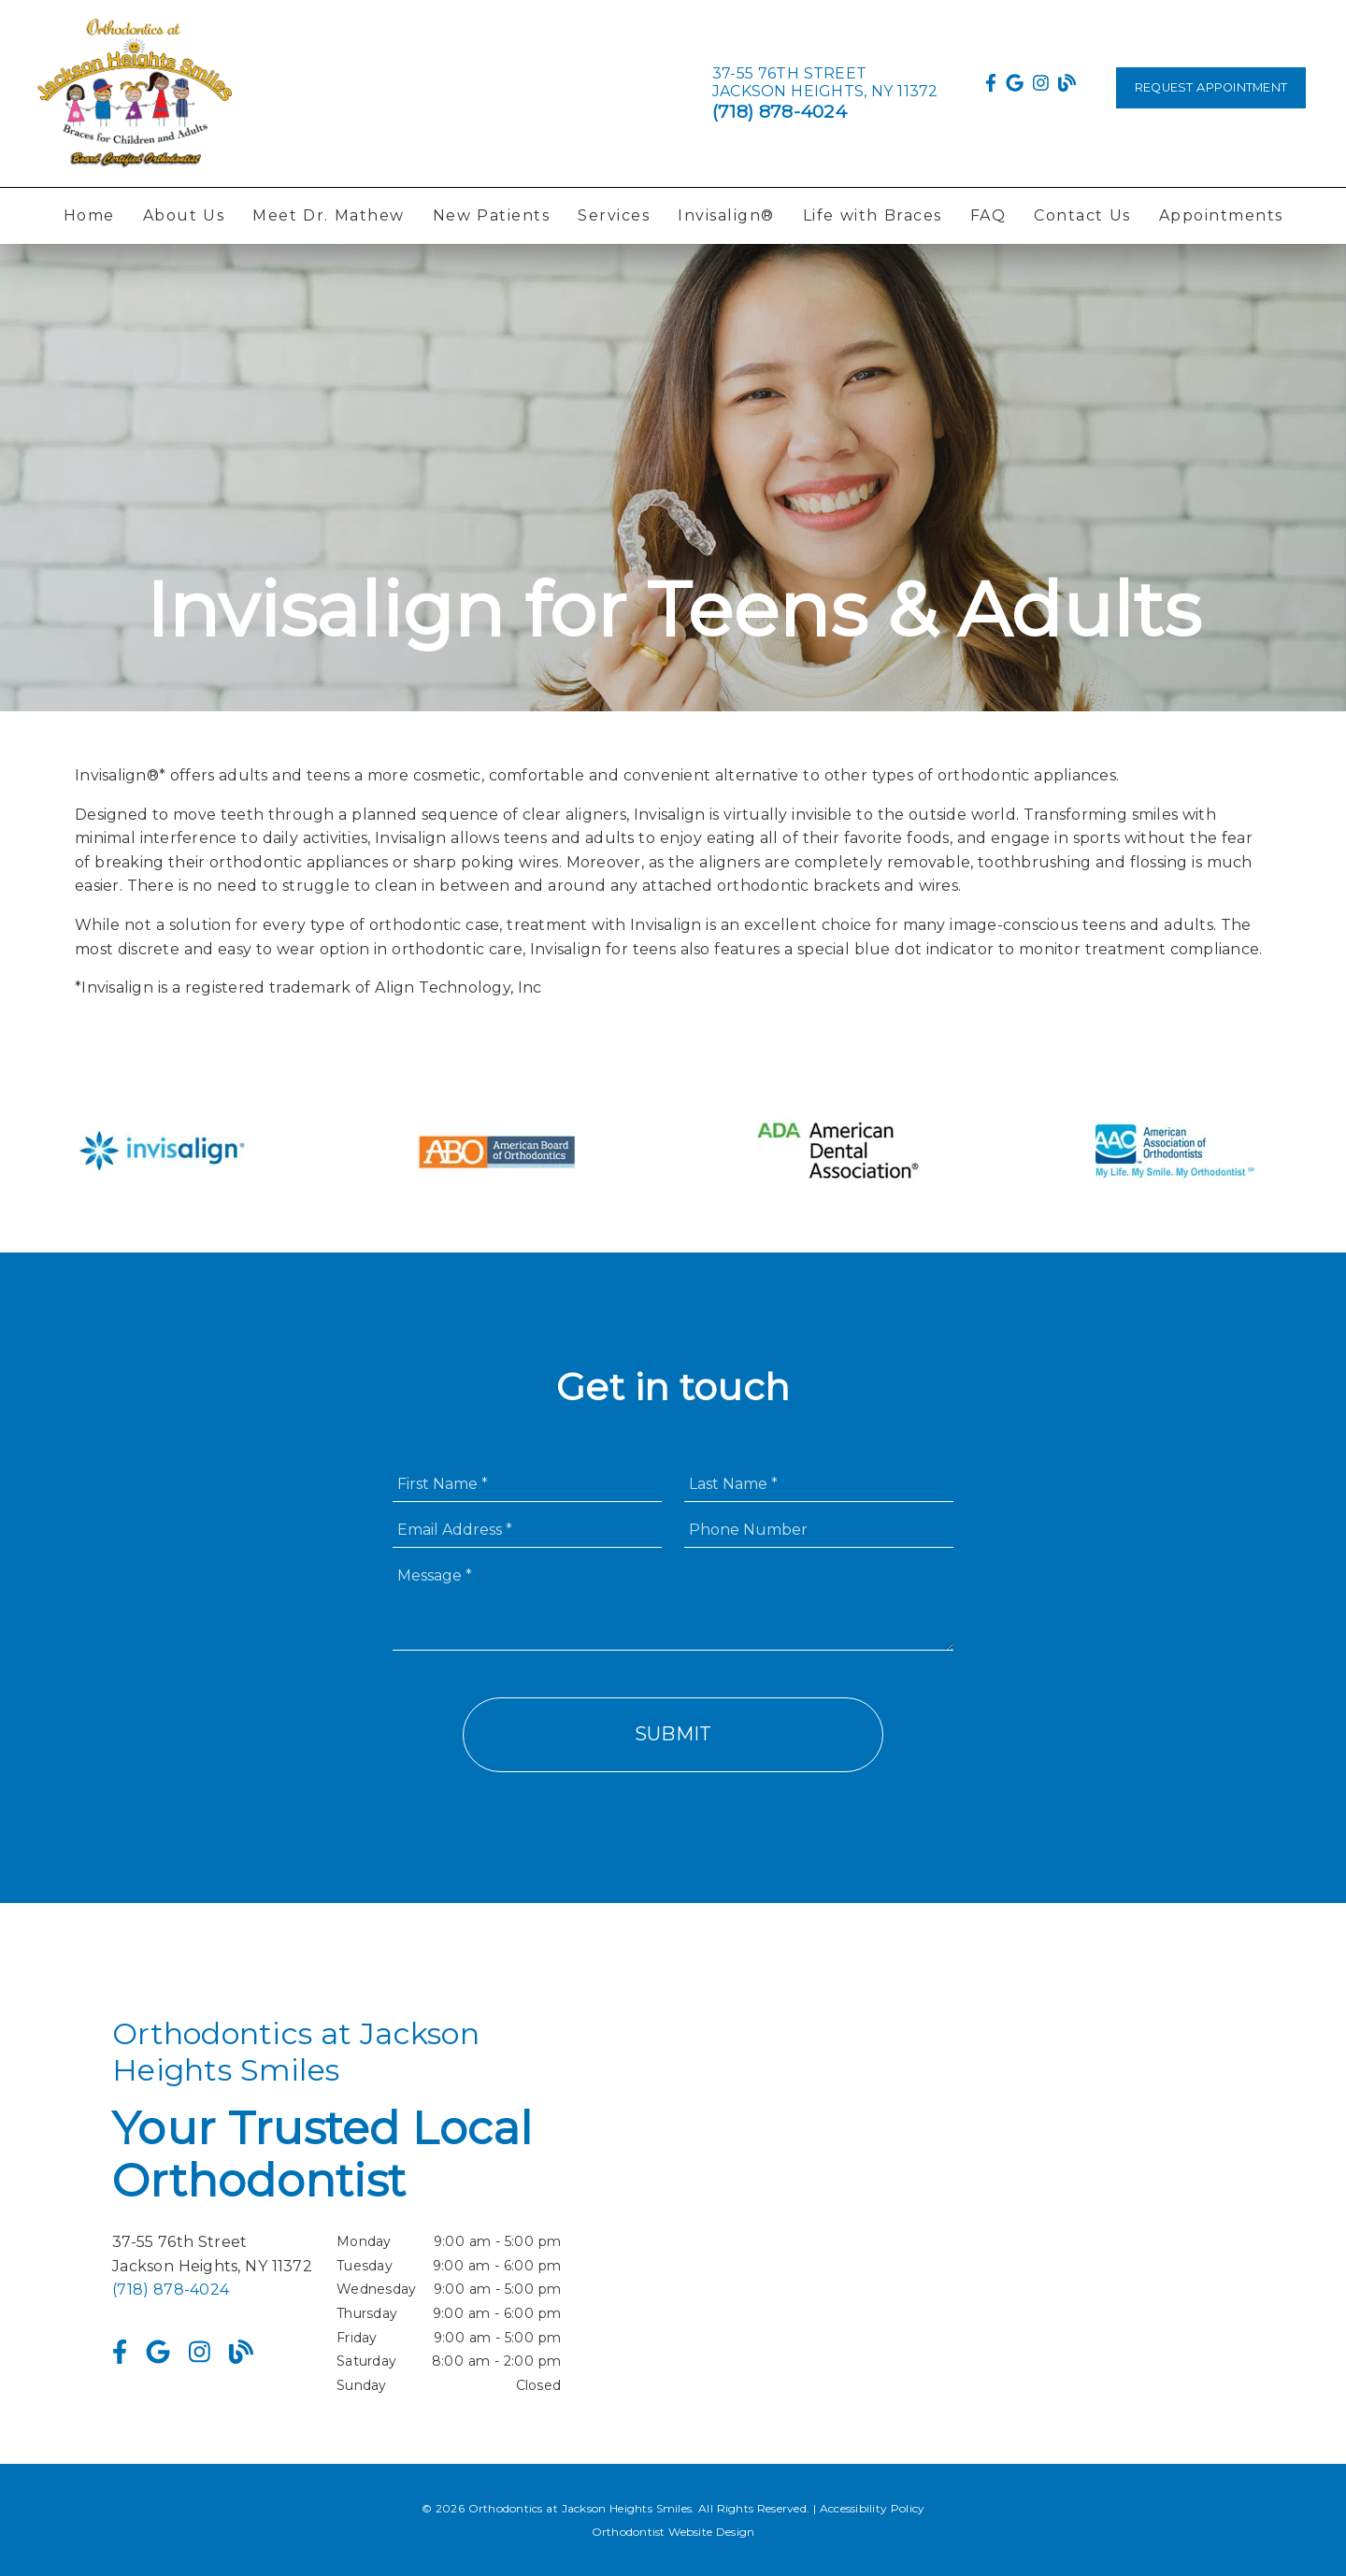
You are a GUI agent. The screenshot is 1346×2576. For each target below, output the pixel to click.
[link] (134, 93)
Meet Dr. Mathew (328, 215)
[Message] (673, 1604)
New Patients (492, 215)
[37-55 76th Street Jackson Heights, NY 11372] (825, 82)
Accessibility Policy (872, 2508)
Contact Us (1082, 215)
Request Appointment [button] (1211, 87)
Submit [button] (673, 1734)
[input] (527, 1484)
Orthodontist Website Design (673, 2532)
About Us (184, 215)
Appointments (1221, 215)
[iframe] (1009, 2206)
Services (614, 215)
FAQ (988, 215)
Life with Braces (872, 215)
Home (89, 215)
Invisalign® (726, 215)
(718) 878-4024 (779, 111)
